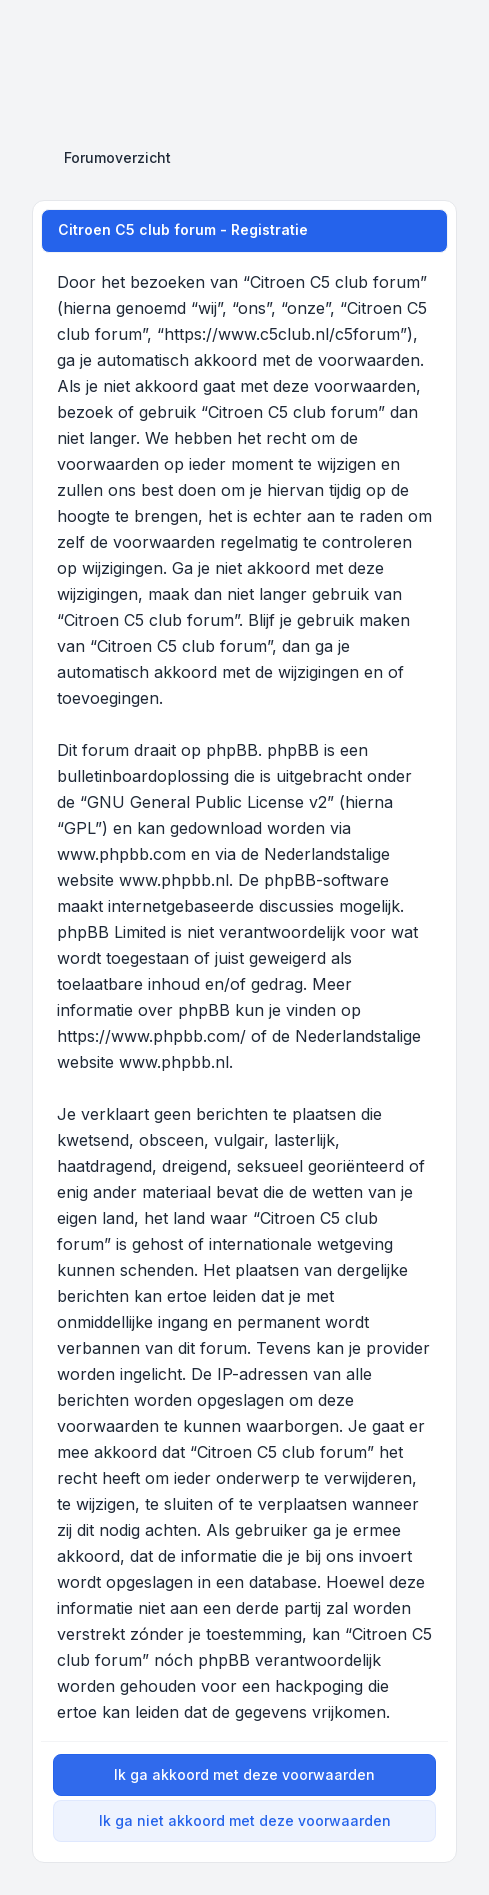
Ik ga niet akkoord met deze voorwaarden (245, 1820)
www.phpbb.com (121, 854)
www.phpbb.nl (174, 880)
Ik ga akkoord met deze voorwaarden (244, 1774)
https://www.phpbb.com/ (151, 1036)
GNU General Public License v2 (207, 802)
